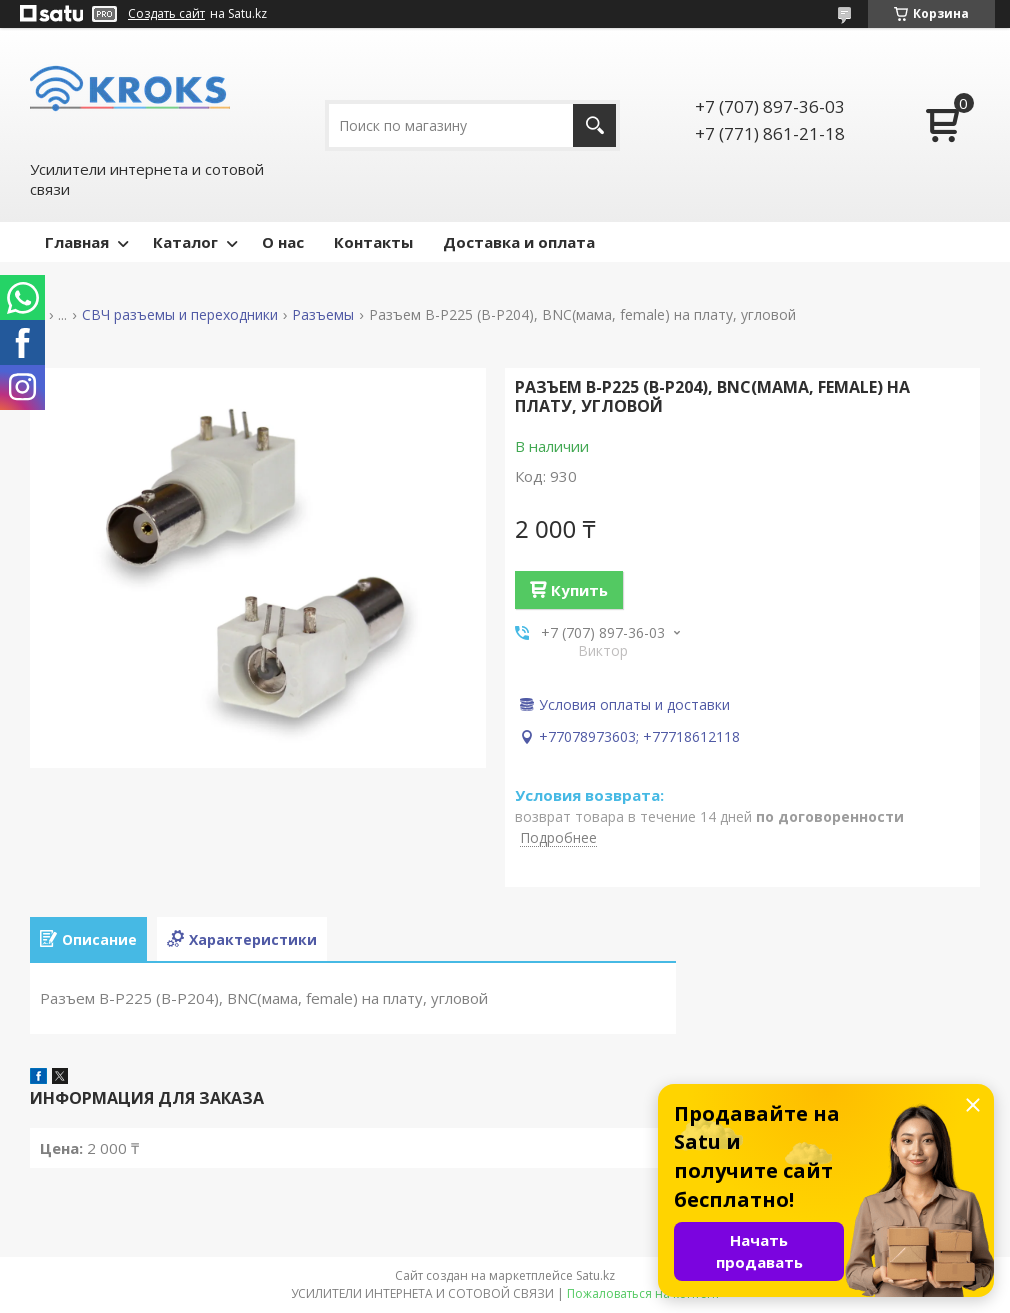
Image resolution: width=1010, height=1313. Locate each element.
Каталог (185, 242)
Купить (579, 590)
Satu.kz (595, 1275)
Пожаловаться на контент (643, 1293)
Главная (77, 242)
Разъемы (323, 315)
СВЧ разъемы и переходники (180, 315)
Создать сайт (166, 14)
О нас (283, 242)
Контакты (373, 242)
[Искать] (594, 125)
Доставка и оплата (519, 242)
